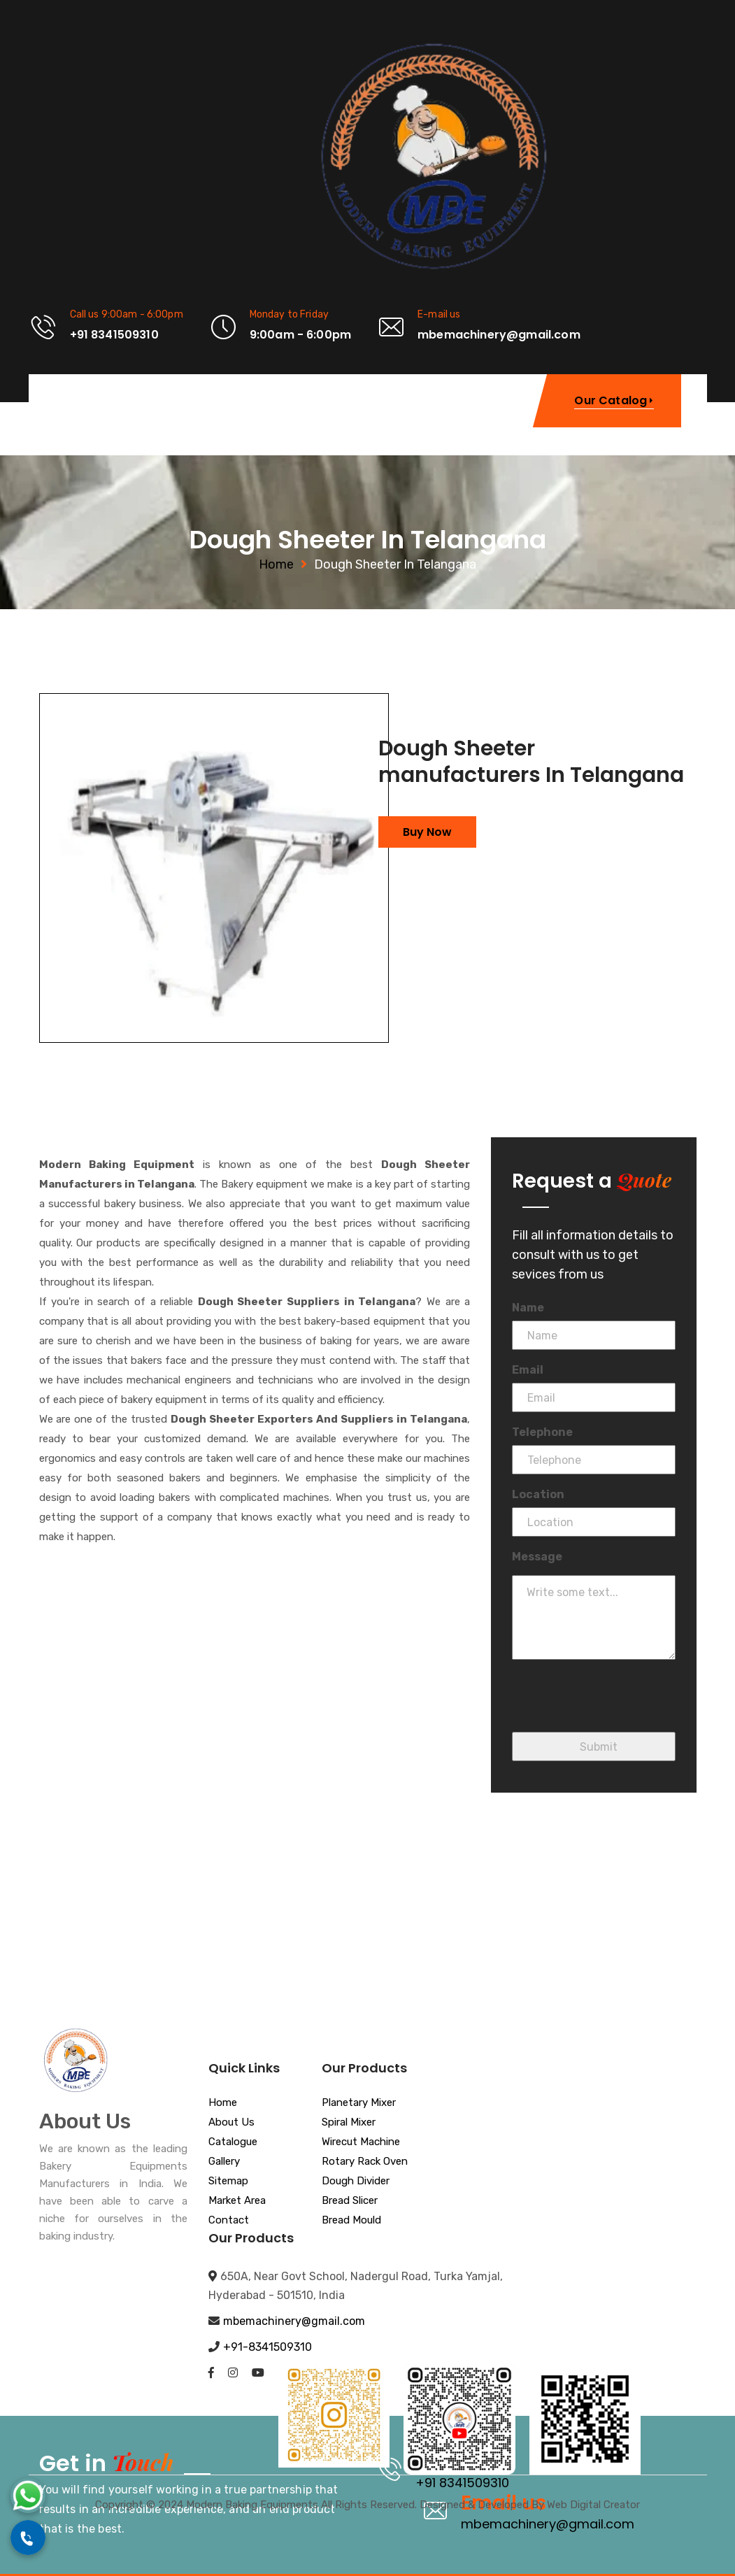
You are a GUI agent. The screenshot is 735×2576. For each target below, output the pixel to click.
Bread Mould (351, 2220)
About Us (231, 2122)
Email (527, 1369)
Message (537, 1556)
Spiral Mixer (349, 2122)
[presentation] (618, 1704)
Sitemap (228, 2181)
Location (538, 1494)
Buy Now (427, 832)
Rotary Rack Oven (365, 2162)
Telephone (542, 1432)
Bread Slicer (350, 2201)
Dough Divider (356, 2181)
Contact (228, 2220)
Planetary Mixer (359, 2103)
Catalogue (232, 2142)
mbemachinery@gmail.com (294, 2321)
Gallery (224, 2162)
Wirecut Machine (361, 2142)
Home (276, 564)
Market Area (237, 2201)
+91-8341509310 (267, 2347)
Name (528, 1307)
